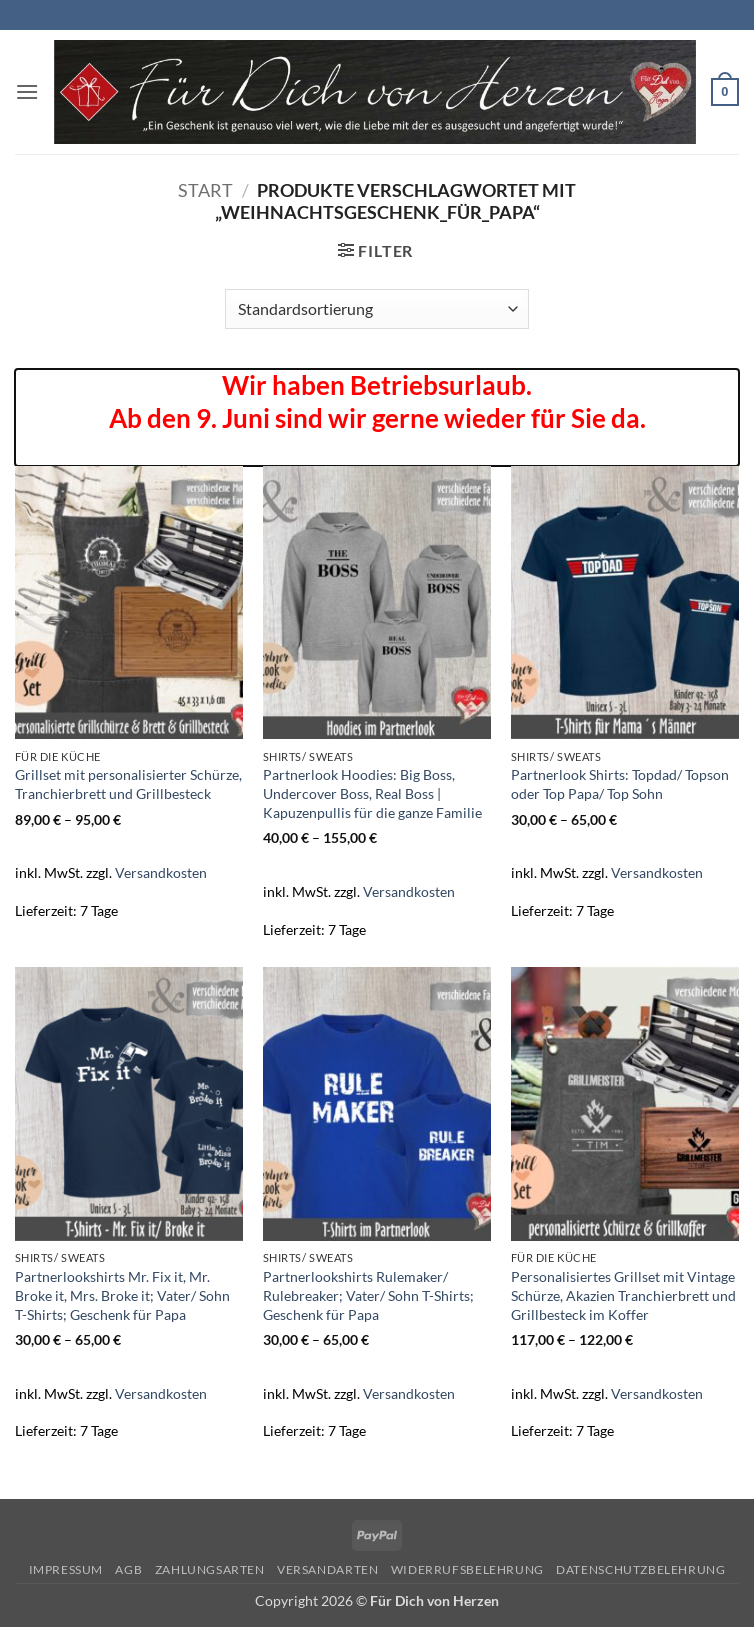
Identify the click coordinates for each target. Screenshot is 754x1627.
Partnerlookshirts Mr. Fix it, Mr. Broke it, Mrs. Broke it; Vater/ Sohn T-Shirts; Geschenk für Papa (122, 1295)
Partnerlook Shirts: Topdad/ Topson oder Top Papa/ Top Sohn (620, 784)
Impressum (66, 1569)
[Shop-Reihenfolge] (376, 309)
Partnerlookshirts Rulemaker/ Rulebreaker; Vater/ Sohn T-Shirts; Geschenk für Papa (368, 1295)
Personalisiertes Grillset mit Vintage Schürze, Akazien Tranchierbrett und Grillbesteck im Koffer (623, 1295)
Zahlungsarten (210, 1569)
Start (205, 190)
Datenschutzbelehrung (640, 1569)
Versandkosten (161, 872)
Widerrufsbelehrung (467, 1569)
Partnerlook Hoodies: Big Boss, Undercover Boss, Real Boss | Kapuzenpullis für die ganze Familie (372, 793)
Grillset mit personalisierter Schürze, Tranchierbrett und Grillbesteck (128, 784)
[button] (27, 91)
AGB (128, 1569)
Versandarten (327, 1569)
